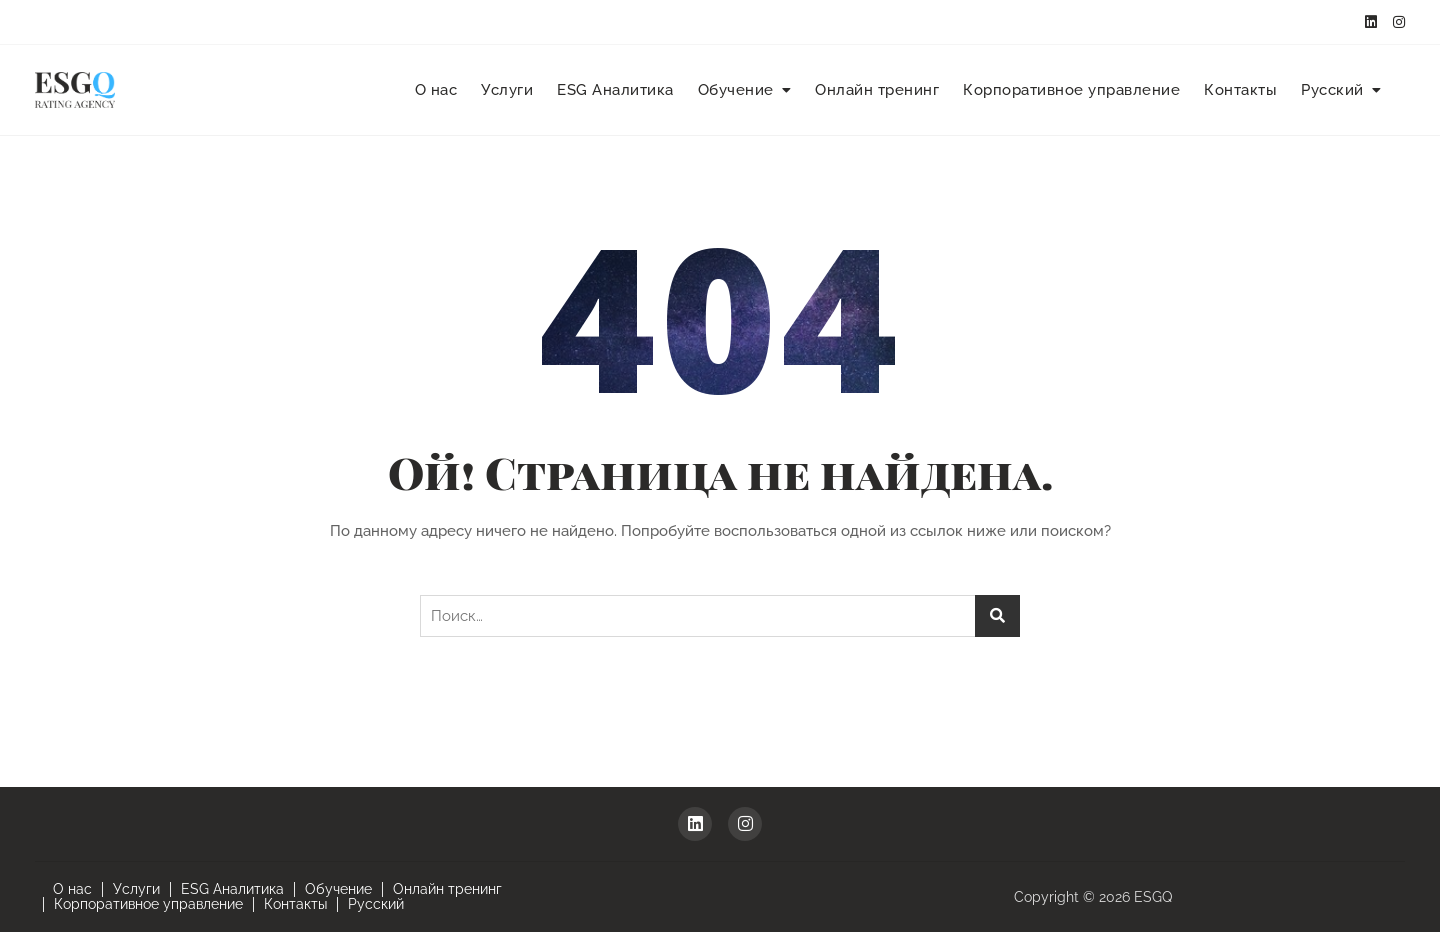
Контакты (1240, 90)
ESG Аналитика (615, 90)
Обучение (736, 90)
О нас (436, 90)
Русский (1332, 90)
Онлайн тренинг (877, 90)
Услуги (507, 90)
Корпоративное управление (1071, 90)
